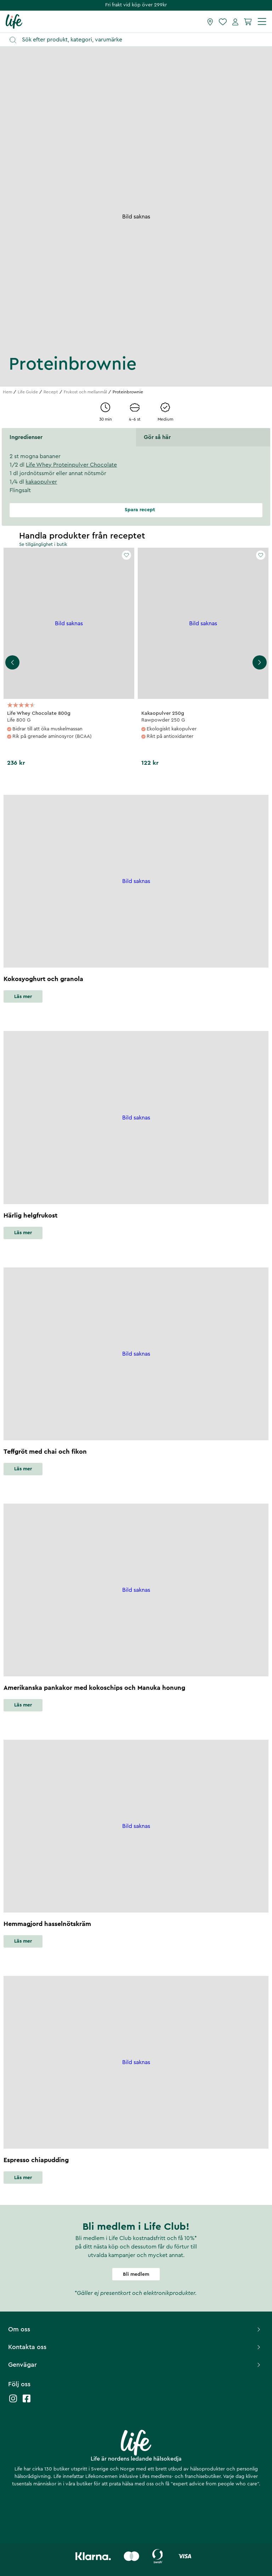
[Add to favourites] (126, 555)
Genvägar (135, 2364)
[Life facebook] (26, 2402)
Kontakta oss (135, 2347)
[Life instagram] (13, 2402)
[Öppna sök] (139, 40)
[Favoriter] (223, 21)
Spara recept (136, 509)
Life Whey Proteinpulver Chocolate (71, 465)
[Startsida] (14, 21)
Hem (7, 392)
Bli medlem (136, 2274)
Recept (51, 392)
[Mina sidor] (235, 21)
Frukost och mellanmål (85, 392)
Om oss (135, 2329)
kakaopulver (41, 482)
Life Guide (28, 392)
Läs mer (23, 996)
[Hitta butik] (210, 21)
